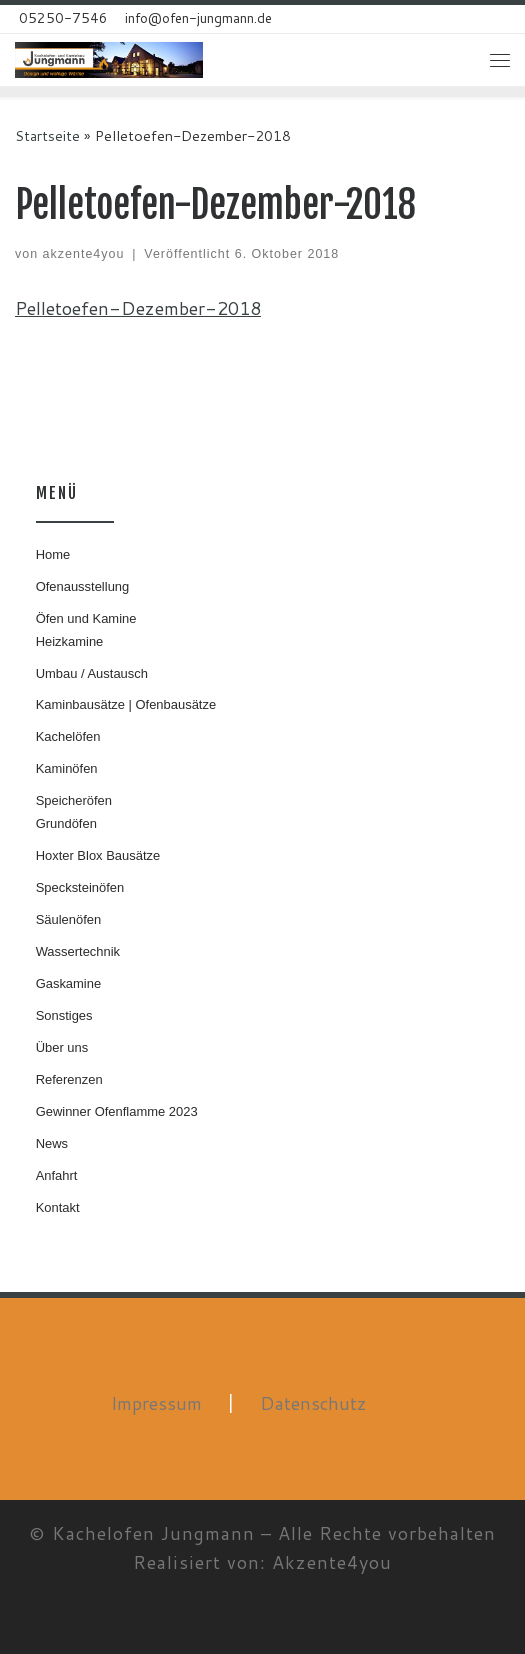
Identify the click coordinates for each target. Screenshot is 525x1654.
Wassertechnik (78, 951)
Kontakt (58, 1207)
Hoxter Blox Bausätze (98, 855)
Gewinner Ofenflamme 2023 (117, 1111)
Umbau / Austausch (92, 673)
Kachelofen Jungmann (153, 1533)
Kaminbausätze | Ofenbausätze (126, 704)
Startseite (47, 135)
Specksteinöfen (80, 887)
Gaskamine (69, 983)
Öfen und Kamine (86, 618)
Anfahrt (57, 1175)
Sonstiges (64, 1015)
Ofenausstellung (83, 586)
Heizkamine (70, 641)
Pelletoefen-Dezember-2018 (138, 308)
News (52, 1143)
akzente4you (84, 254)
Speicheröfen (74, 800)
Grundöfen (66, 823)
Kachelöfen (68, 736)
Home (53, 554)
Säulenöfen (69, 919)
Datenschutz (313, 1403)
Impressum (156, 1403)
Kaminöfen (67, 768)
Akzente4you (332, 1562)
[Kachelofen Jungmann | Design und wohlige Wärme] (109, 58)
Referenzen (69, 1079)
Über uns (62, 1047)
